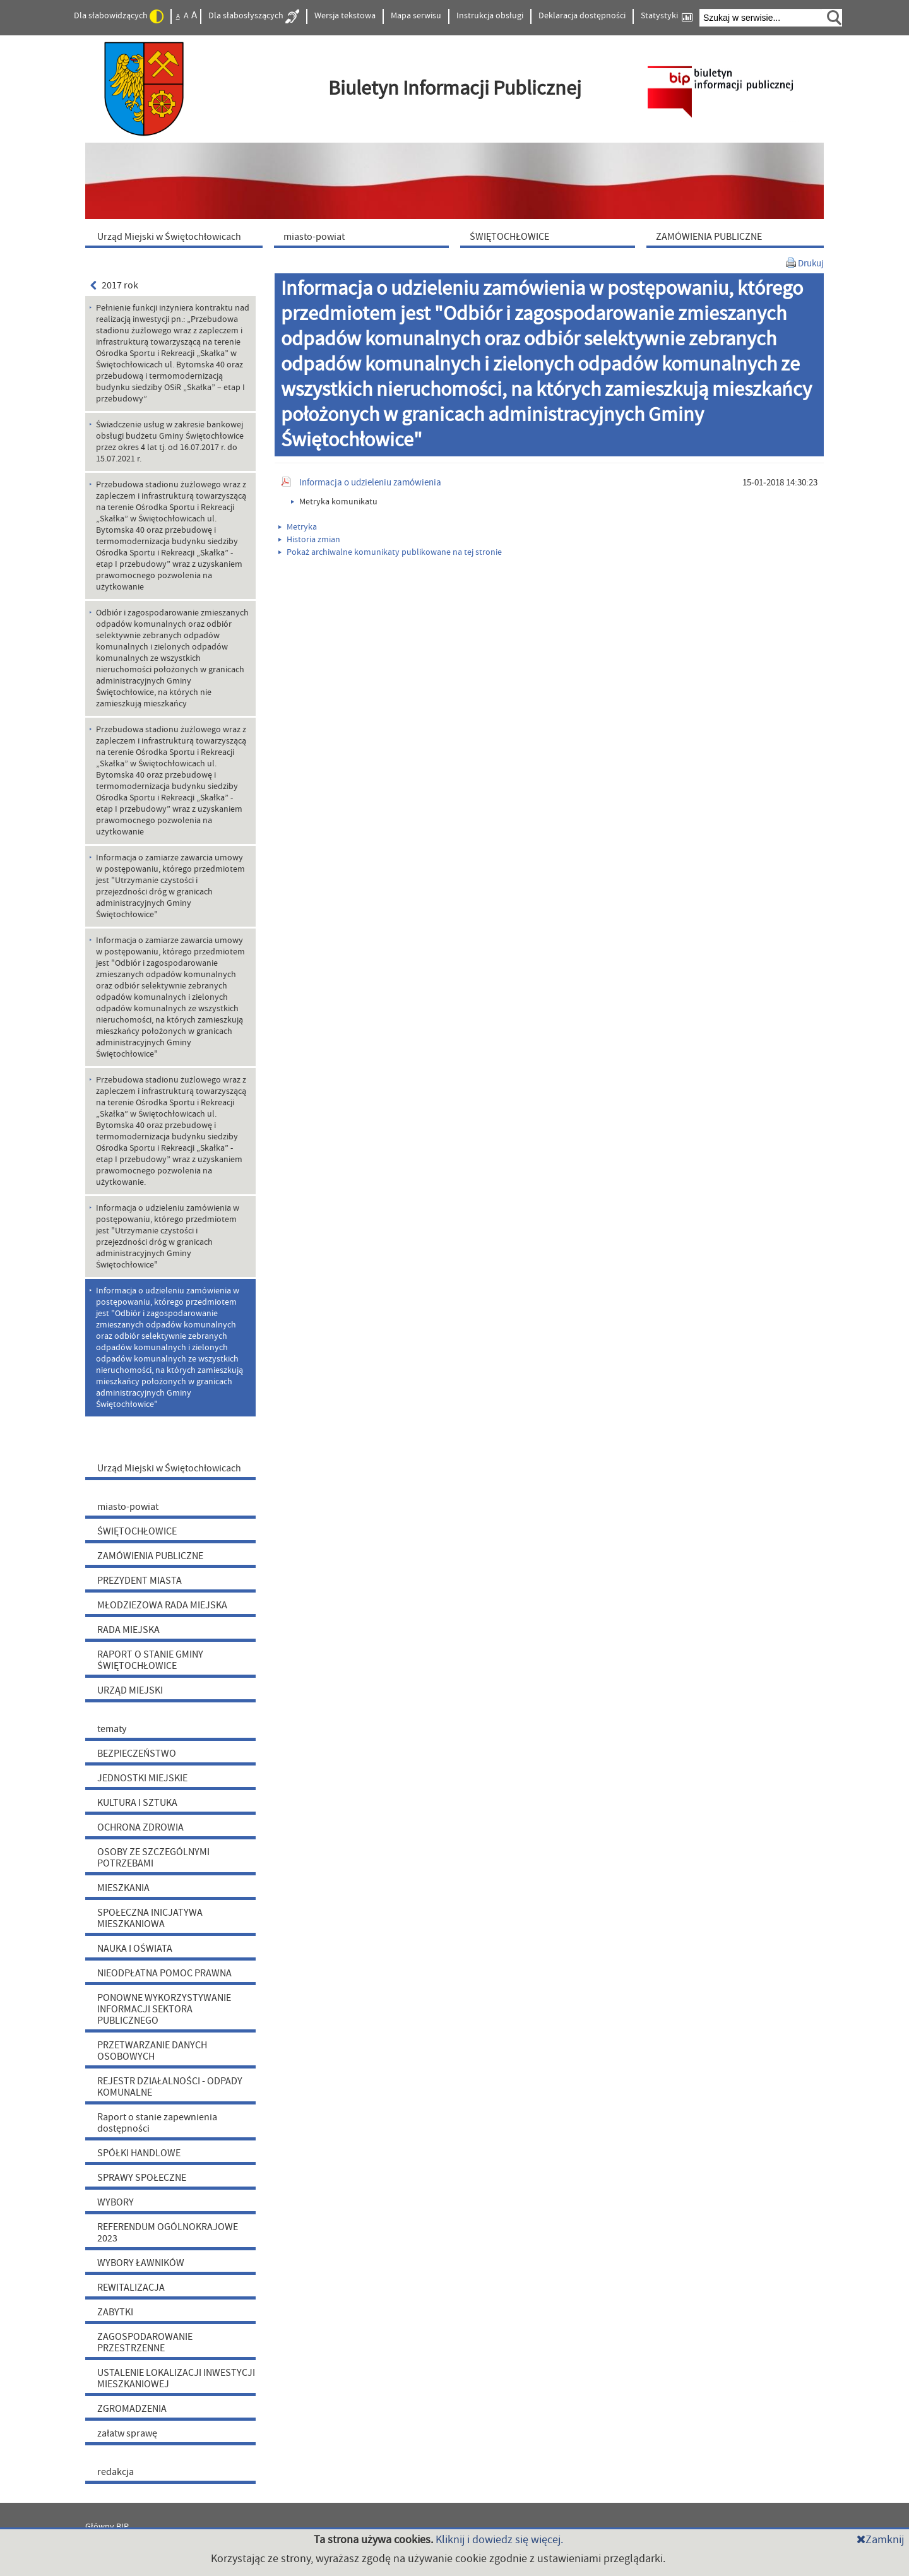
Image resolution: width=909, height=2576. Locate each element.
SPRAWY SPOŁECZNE (141, 2177)
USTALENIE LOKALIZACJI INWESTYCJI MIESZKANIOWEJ (176, 2378)
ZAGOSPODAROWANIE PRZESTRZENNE (145, 2342)
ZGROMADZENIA (132, 2408)
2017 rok (114, 285)
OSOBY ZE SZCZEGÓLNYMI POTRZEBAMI (153, 1858)
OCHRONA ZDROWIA (140, 1827)
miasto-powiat (127, 1506)
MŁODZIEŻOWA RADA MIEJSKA (162, 1605)
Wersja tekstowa (345, 15)
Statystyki (666, 16)
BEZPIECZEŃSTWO (136, 1753)
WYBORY (115, 2202)
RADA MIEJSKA (128, 1629)
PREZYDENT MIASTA (139, 1580)
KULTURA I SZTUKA (137, 1802)
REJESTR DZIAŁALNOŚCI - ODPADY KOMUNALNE (169, 2087)
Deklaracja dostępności (582, 15)
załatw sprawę (127, 2433)
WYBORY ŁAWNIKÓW (140, 2263)
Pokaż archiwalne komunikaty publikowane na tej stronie (390, 552)
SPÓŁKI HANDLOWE (139, 2153)
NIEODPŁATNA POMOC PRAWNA (164, 1973)
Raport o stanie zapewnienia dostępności (157, 2123)
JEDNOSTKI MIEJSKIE (142, 1778)
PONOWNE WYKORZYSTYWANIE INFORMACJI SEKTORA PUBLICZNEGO (164, 2009)
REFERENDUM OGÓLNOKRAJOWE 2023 (167, 2233)
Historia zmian (309, 539)
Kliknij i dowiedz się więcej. (499, 2539)
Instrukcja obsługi (489, 15)
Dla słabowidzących (118, 16)
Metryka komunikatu (334, 501)
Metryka (297, 527)
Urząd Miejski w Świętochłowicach (169, 1468)
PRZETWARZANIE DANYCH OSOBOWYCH (152, 2051)
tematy (111, 1729)
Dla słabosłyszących (253, 16)
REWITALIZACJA (131, 2287)
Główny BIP (107, 2526)
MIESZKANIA (123, 1888)
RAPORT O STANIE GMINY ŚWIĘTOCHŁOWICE (150, 1660)
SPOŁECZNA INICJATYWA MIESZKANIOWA (150, 1918)
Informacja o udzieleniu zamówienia (370, 483)
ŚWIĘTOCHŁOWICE (137, 1531)
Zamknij (880, 2539)
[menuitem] (176, 236)
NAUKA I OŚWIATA (134, 1948)
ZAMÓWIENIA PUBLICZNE (150, 1556)
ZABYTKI (115, 2312)
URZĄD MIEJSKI (130, 1690)
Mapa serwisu (416, 15)
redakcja (115, 2472)
